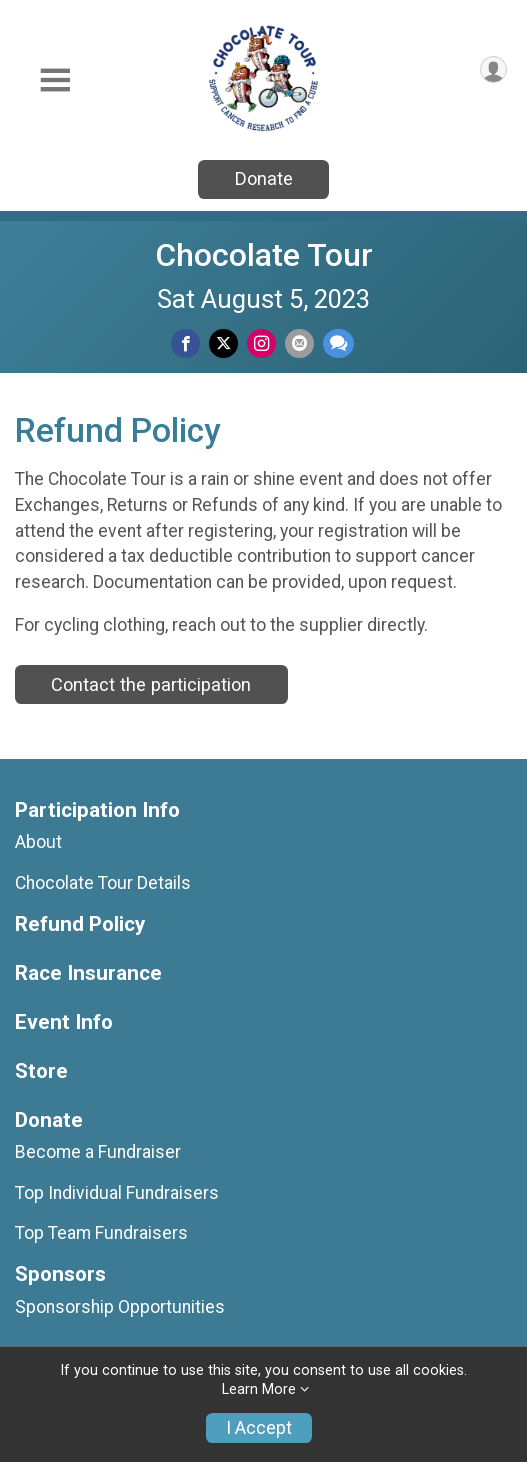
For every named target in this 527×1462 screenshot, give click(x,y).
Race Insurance (88, 973)
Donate (264, 178)
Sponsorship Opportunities (120, 1307)
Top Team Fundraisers (101, 1233)
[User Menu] (493, 69)
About (38, 842)
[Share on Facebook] (185, 343)
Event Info (64, 1022)
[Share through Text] (338, 343)
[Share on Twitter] (223, 343)
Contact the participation (151, 684)
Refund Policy (80, 924)
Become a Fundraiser (98, 1152)
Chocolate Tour (264, 255)
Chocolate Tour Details (103, 883)
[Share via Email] (299, 343)
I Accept (259, 1428)
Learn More (259, 1389)
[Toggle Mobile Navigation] (55, 80)
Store (41, 1071)
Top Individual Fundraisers (117, 1193)
